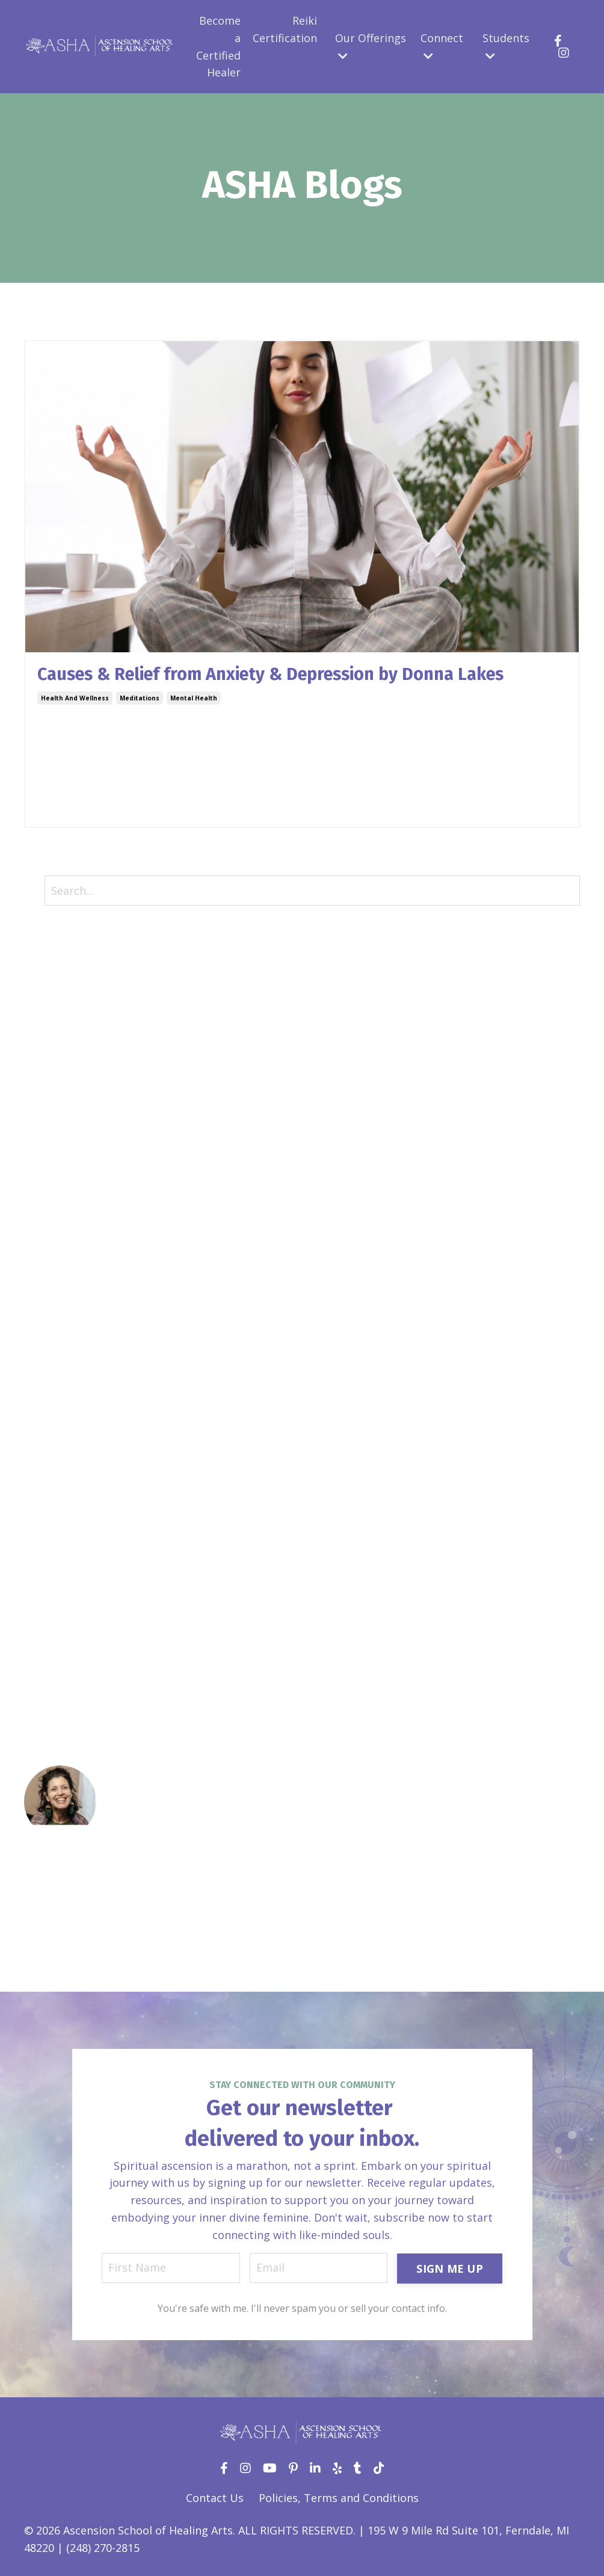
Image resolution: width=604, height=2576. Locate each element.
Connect (442, 46)
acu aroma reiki (66, 1005)
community (54, 1075)
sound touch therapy (81, 1629)
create (41, 1092)
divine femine (60, 1144)
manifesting (55, 1473)
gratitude (49, 1283)
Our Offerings (370, 46)
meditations (139, 698)
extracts (45, 1231)
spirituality (53, 1664)
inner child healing (73, 1387)
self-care (47, 1595)
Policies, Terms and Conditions (339, 2499)
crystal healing (63, 1127)
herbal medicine (66, 1335)
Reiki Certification (285, 29)
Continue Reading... (80, 801)
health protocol (65, 1318)
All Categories (60, 954)
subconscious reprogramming (103, 1698)
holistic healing (64, 1352)
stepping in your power (85, 1682)
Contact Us (215, 2499)
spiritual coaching (71, 1647)
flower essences (66, 1248)
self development (70, 1578)
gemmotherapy (65, 1265)
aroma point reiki (70, 1023)
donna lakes (57, 1162)
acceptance (54, 988)
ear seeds (49, 1179)
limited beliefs (63, 1456)
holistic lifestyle (67, 1369)
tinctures (49, 1716)
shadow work (59, 1612)
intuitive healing (66, 1422)
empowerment (62, 1196)
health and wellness (75, 698)
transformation (65, 1733)
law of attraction (70, 1439)
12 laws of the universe (88, 971)
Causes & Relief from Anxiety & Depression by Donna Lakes (284, 675)
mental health (193, 698)
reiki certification (70, 1525)
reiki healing (57, 1543)
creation (46, 1109)
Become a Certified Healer (218, 46)
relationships (59, 1560)
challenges (52, 1058)
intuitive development (82, 1404)
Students (505, 46)
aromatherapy (61, 1040)
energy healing (63, 1213)
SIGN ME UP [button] (449, 2269)
